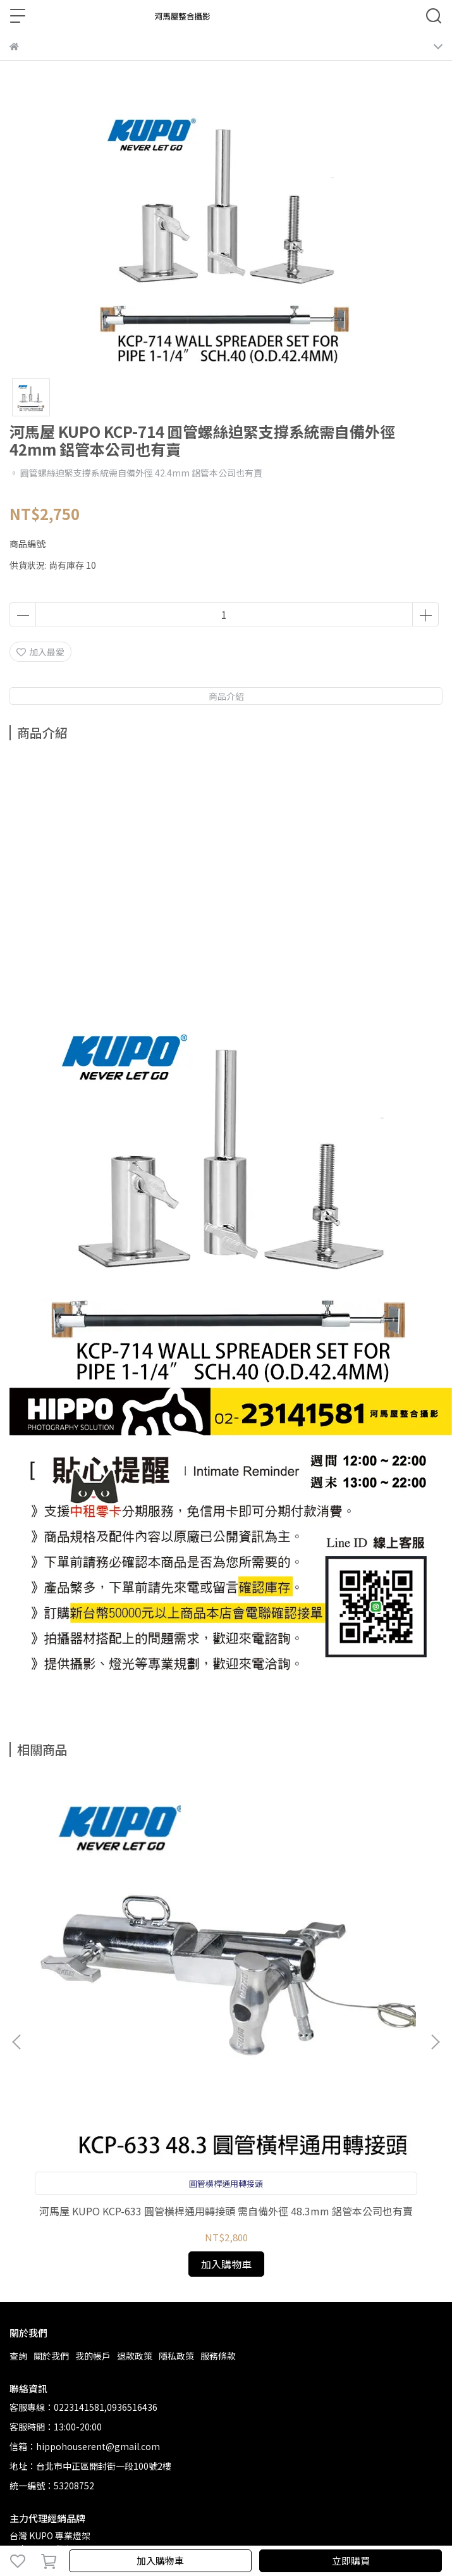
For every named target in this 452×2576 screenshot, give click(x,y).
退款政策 (134, 2355)
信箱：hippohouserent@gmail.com (84, 2446)
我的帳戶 (93, 2355)
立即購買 (351, 2560)
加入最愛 (40, 651)
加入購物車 (160, 2560)
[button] (435, 2042)
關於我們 (51, 2355)
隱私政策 (176, 2355)
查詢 (18, 2355)
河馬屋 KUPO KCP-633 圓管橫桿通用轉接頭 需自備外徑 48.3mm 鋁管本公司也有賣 (226, 2211)
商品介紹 (226, 696)
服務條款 (218, 2355)
